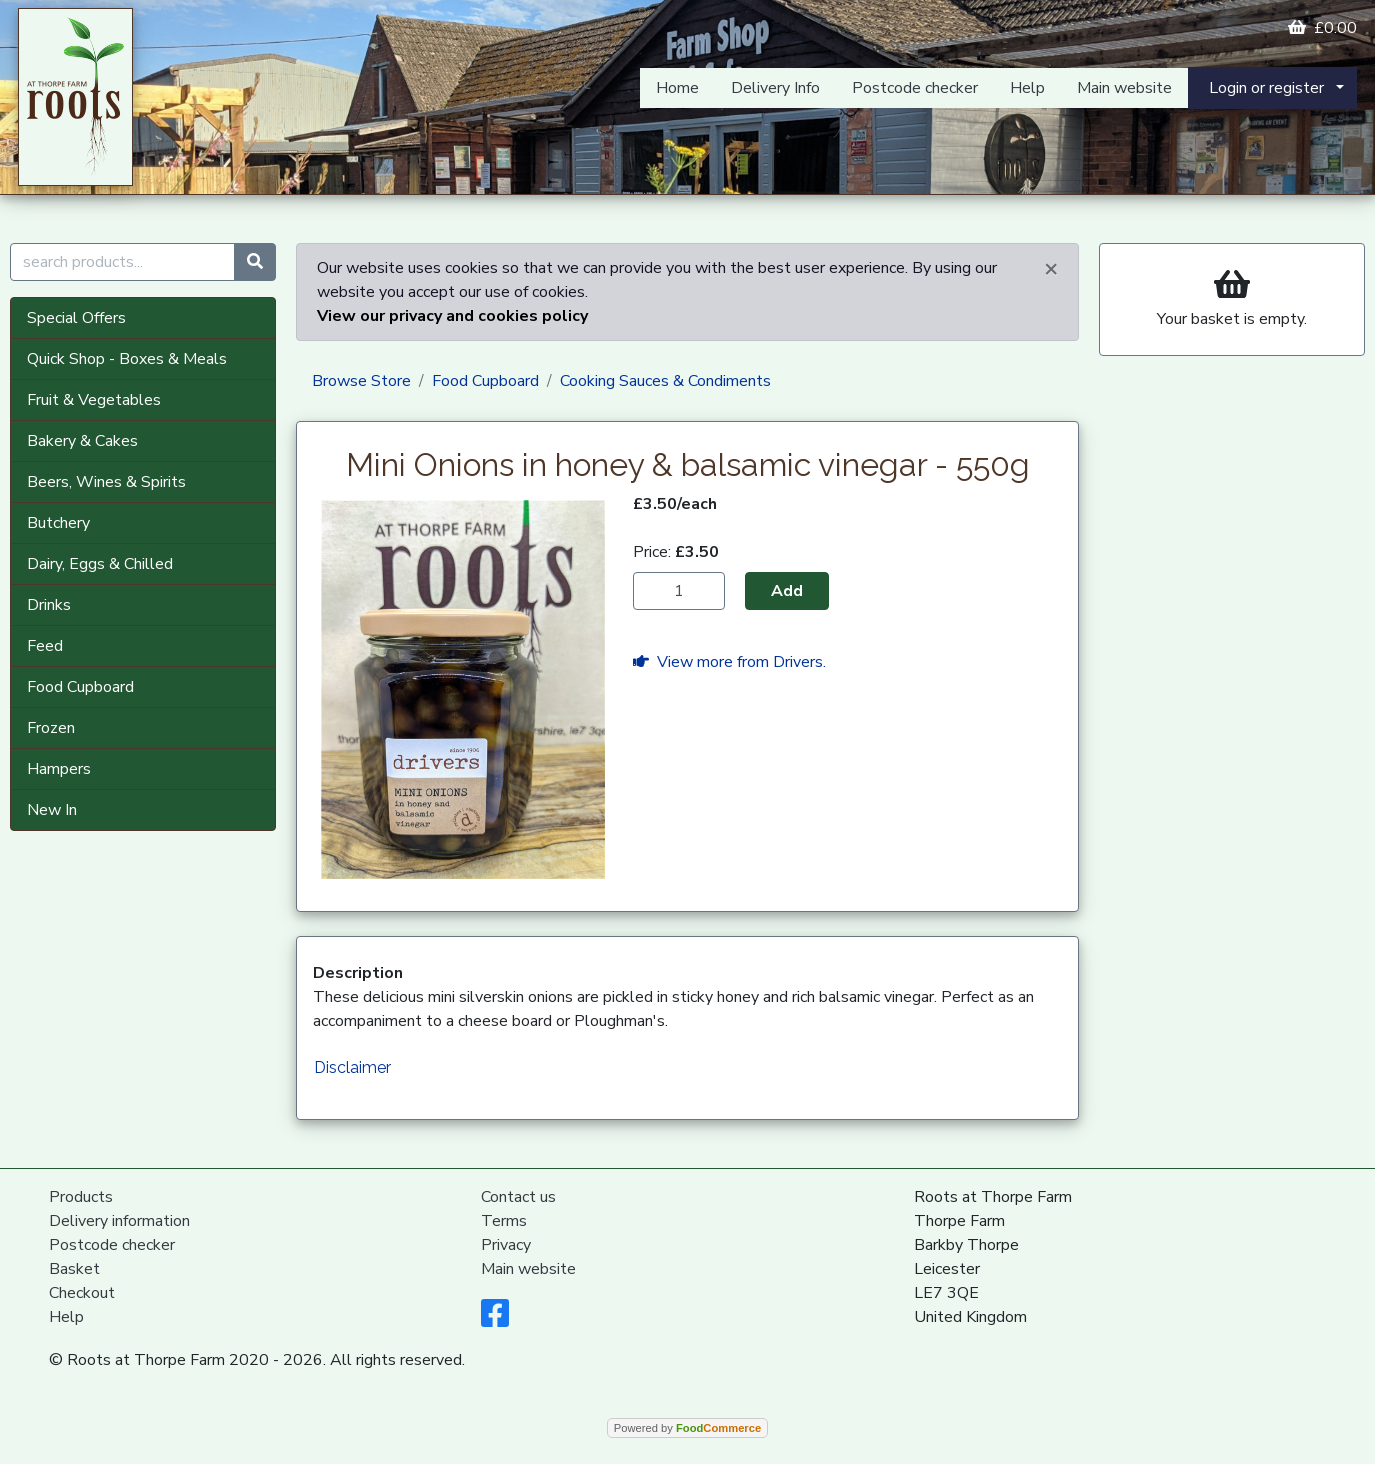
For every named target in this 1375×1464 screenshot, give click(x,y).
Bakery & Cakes (82, 441)
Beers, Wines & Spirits (106, 482)
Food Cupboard (80, 687)
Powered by (687, 1428)
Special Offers (76, 318)
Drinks (49, 605)
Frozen (51, 728)
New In (52, 810)
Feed (45, 646)
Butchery (58, 523)
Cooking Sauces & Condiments (665, 381)
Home (677, 88)
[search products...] (122, 262)
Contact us (518, 1197)
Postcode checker (915, 88)
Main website (1124, 88)
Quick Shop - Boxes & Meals (127, 359)
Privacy (506, 1245)
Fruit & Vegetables (94, 400)
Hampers (59, 769)
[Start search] (255, 262)
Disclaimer (352, 1067)
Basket (74, 1269)
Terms (504, 1221)
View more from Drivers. (729, 662)
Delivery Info (775, 88)
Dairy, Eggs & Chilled (100, 564)
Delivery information (119, 1221)
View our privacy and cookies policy (452, 316)
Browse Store (361, 381)
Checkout (82, 1293)
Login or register (1266, 88)
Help (1027, 88)
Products (81, 1197)
